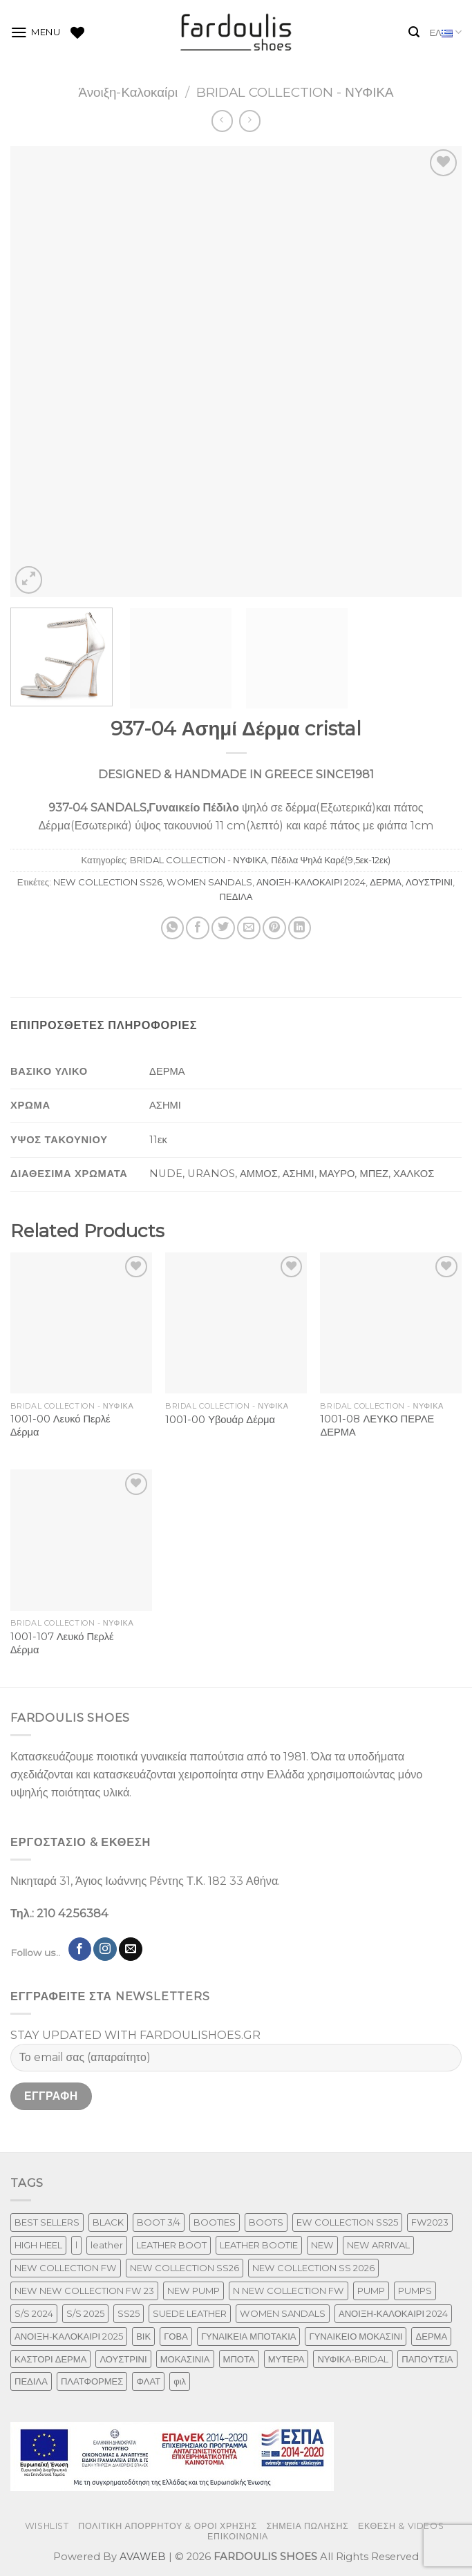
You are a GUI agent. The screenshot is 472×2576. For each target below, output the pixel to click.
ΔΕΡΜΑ (386, 881)
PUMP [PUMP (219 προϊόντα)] (371, 2290)
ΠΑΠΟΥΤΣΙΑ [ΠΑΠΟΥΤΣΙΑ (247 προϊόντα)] (427, 2359)
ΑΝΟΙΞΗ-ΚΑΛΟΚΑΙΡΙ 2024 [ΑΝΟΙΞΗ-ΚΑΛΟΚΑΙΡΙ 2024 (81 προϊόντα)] (393, 2313)
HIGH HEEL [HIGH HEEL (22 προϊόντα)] (38, 2244)
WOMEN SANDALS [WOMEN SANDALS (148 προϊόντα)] (282, 2313)
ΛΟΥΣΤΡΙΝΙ (429, 881)
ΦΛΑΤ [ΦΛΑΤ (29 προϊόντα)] (148, 2381)
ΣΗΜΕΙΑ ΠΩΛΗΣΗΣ (307, 2526)
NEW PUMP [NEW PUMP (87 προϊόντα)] (193, 2290)
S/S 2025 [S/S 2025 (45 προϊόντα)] (85, 2313)
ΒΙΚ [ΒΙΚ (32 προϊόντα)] (143, 2336)
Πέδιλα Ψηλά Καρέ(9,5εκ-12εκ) (330, 859)
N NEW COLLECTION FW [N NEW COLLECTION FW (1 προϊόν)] (288, 2290)
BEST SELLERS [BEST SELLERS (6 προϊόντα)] (47, 2222)
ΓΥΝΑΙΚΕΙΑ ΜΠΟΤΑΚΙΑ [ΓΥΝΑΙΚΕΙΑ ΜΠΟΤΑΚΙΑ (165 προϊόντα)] (248, 2336)
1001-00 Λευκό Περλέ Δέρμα (60, 1425)
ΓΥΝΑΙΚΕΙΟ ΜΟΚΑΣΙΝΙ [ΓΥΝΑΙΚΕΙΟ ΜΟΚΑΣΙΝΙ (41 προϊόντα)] (355, 2336)
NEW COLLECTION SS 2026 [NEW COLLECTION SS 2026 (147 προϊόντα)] (313, 2267)
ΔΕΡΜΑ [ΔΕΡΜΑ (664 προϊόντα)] (431, 2336)
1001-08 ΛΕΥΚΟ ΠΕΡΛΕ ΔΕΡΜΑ (377, 1425)
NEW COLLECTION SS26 (107, 881)
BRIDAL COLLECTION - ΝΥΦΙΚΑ (294, 92)
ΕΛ (445, 32)
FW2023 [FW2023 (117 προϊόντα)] (430, 2222)
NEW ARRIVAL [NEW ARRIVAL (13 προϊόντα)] (378, 2244)
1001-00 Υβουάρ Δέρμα (220, 1419)
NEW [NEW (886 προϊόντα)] (322, 2244)
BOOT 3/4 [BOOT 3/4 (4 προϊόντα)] (158, 2222)
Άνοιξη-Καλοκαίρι (128, 92)
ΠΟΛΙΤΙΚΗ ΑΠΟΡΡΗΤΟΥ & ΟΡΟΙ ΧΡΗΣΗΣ (167, 2526)
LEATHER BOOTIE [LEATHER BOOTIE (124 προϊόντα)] (259, 2244)
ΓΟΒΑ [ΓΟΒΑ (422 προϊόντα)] (176, 2336)
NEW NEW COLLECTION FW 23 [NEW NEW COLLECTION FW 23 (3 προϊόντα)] (84, 2290)
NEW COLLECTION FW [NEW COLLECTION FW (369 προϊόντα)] (66, 2267)
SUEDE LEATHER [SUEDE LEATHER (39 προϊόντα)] (190, 2313)
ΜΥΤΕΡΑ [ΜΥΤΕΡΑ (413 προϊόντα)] (286, 2359)
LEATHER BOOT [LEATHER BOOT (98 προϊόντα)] (171, 2244)
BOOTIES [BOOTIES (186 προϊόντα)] (214, 2222)
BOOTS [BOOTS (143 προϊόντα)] (266, 2222)
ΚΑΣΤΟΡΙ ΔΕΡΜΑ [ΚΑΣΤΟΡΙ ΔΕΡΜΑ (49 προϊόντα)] (50, 2359)
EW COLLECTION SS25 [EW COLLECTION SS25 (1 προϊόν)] (347, 2222)
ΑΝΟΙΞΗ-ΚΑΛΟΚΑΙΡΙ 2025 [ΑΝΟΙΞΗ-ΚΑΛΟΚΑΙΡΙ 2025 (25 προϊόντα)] (69, 2336)
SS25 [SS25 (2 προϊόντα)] (128, 2313)
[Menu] (35, 32)
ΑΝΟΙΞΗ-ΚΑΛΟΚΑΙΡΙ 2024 (311, 881)
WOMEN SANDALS (209, 881)
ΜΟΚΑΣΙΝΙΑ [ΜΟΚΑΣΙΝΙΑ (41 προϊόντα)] (185, 2359)
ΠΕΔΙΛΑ (236, 896)
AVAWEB (143, 2556)
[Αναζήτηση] (413, 32)
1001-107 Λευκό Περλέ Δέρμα (62, 1643)
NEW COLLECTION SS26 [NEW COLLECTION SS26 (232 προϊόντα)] (184, 2267)
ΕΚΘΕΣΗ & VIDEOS (401, 2526)
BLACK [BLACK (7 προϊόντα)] (108, 2222)
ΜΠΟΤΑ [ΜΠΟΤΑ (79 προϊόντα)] (239, 2359)
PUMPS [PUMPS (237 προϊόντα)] (415, 2290)
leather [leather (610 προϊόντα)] (107, 2244)
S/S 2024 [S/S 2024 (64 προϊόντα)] (34, 2313)
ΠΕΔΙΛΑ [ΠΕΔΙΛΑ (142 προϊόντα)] (31, 2381)
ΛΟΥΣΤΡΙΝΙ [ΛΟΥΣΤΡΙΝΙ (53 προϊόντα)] (123, 2359)
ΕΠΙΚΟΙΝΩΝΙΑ (237, 2536)
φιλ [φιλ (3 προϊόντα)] (179, 2381)
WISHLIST (47, 2526)
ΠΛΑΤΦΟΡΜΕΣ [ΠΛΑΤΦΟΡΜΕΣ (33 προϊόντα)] (92, 2381)
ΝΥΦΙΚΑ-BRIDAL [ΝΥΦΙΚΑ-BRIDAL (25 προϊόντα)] (352, 2359)
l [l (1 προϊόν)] (76, 2244)
